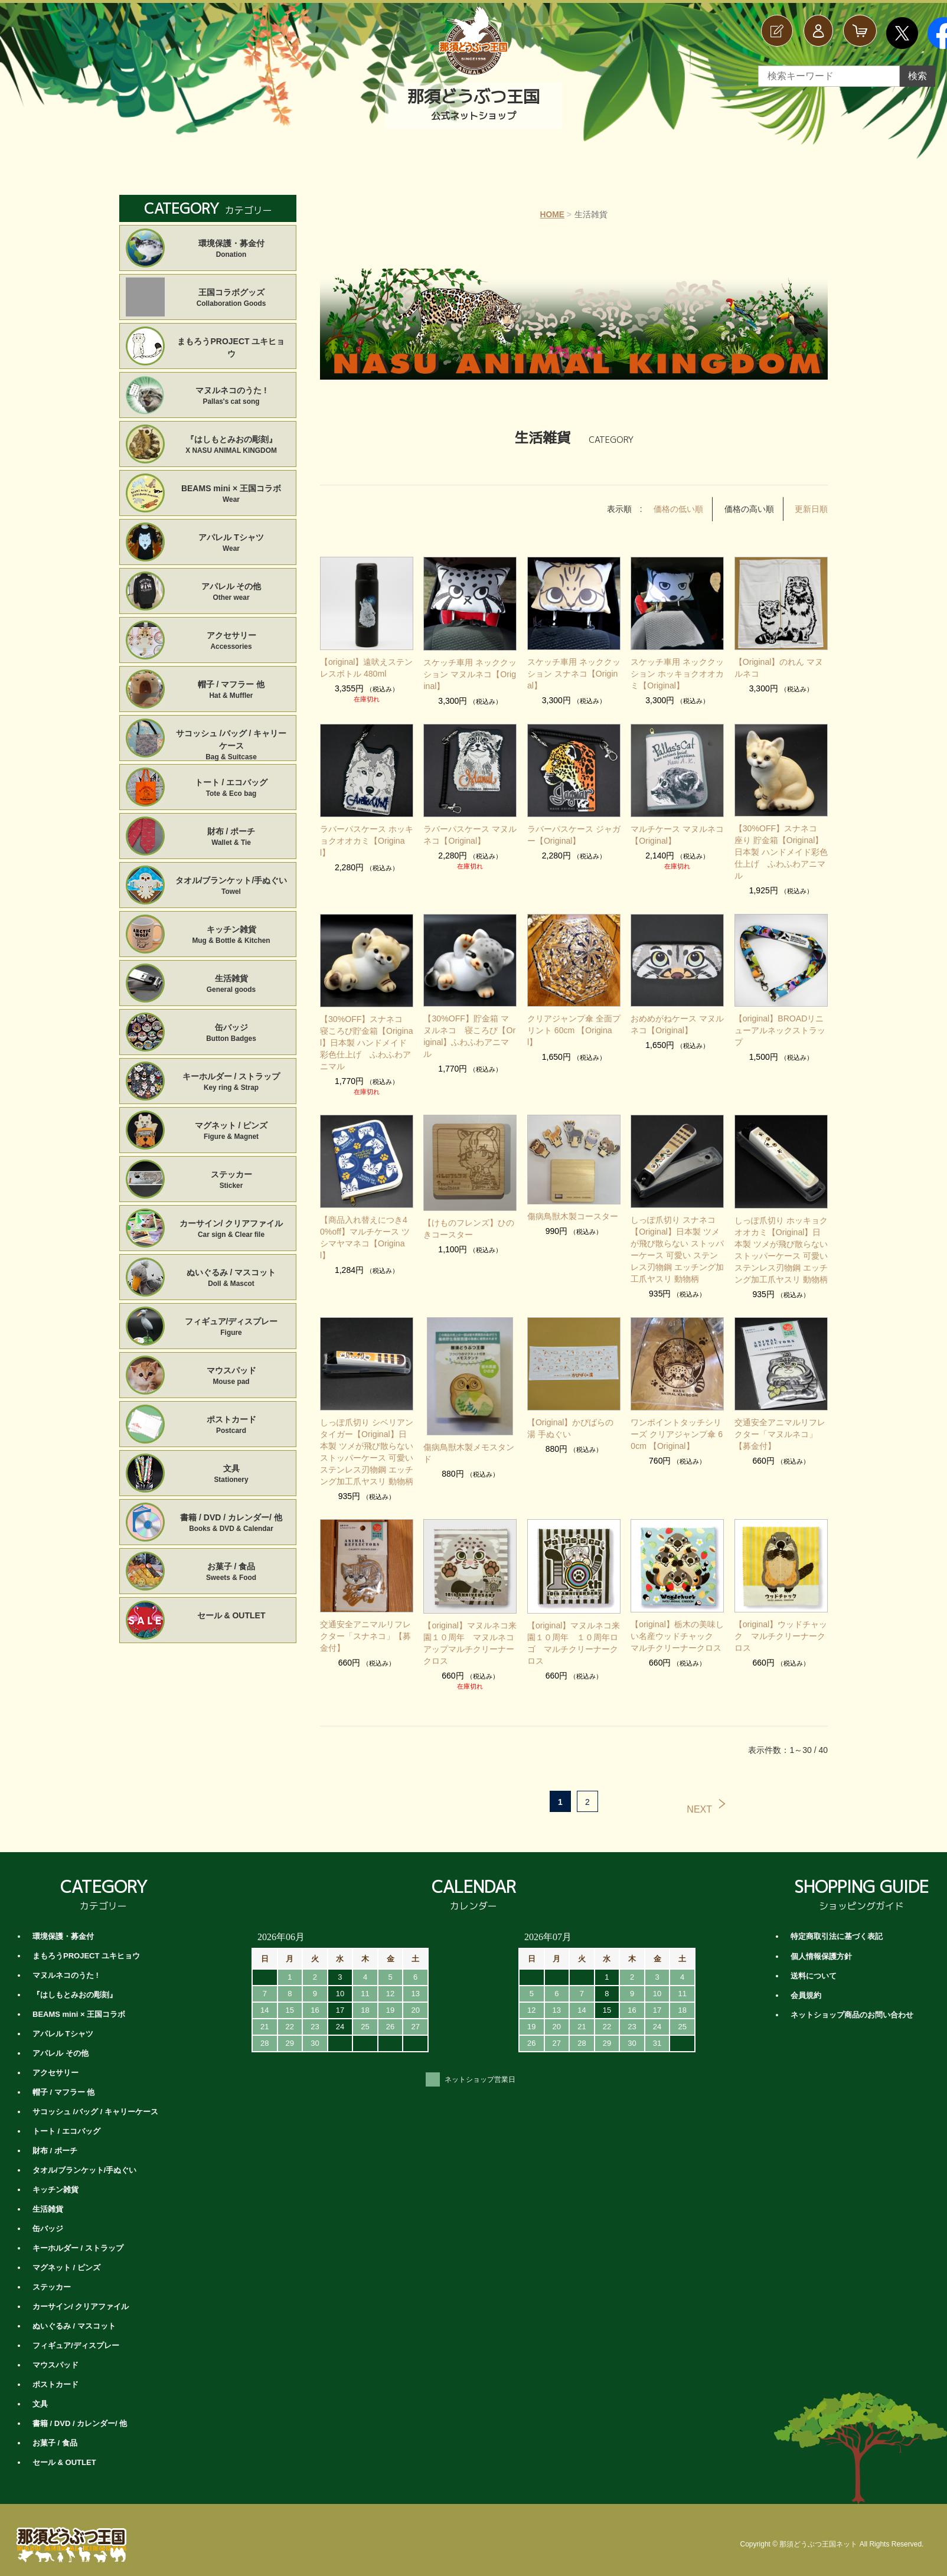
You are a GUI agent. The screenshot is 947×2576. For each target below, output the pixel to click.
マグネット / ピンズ (231, 1131)
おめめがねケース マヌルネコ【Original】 (677, 1012)
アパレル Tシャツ (231, 543)
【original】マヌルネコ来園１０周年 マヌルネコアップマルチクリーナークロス (469, 1630)
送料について (814, 1962)
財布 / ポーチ (231, 837)
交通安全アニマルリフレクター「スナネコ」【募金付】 (365, 1623)
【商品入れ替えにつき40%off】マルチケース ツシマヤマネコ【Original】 (364, 1225)
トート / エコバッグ (231, 788)
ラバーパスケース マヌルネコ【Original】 (470, 834)
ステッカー (231, 1180)
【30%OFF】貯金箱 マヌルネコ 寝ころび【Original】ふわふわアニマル (470, 1017)
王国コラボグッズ (231, 298)
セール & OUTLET (231, 1615)
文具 (231, 1474)
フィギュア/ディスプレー (231, 1327)
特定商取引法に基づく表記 (837, 1923)
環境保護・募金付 (231, 249)
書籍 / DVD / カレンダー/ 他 (231, 1524)
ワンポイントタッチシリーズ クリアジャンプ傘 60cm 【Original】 (677, 1421)
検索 (917, 76)
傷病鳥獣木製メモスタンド (468, 1440)
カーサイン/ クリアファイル (231, 1229)
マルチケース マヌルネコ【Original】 (677, 834)
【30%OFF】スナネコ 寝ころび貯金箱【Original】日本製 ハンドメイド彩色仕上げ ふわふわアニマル (366, 1030)
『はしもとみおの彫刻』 (231, 445)
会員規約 (806, 1982)
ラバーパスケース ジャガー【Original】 (574, 834)
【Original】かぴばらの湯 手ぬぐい (570, 1415)
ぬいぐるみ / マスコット (231, 1278)
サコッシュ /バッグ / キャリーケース (231, 740)
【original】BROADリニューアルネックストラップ (779, 1017)
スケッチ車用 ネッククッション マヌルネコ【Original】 (470, 673)
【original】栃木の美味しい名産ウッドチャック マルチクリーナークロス (677, 1623)
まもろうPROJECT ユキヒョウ (231, 347)
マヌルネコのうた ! (231, 396)
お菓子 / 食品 (231, 1573)
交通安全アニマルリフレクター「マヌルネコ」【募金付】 (779, 1421)
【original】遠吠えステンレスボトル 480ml (366, 667)
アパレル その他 (231, 592)
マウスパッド (231, 1376)
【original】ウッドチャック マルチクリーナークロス (780, 1623)
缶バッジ (231, 1033)
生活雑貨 (231, 984)
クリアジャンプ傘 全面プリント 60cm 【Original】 (574, 1017)
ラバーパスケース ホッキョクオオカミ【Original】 (366, 840)
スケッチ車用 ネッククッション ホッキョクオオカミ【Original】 (677, 673)
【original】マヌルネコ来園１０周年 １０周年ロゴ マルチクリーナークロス (573, 1630)
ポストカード (231, 1425)
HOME (552, 214)
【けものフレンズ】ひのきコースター (468, 1216)
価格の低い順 (678, 509)
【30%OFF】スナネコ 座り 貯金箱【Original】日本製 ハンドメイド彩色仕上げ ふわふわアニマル (781, 845)
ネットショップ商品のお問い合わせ (852, 2001)
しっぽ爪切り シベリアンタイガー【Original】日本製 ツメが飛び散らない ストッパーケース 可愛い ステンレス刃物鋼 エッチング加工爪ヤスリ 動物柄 (366, 1439)
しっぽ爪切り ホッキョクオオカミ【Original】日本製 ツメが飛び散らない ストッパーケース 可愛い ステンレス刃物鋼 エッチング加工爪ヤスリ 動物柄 (781, 1237)
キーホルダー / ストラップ (231, 1082)
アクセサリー (231, 641)
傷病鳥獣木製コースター (572, 1204)
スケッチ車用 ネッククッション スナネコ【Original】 (574, 673)
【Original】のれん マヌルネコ (778, 667)
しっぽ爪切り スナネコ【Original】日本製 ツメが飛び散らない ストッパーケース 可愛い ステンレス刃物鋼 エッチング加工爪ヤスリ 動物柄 (677, 1237)
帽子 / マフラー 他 (231, 690)
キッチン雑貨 (231, 935)
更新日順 (811, 509)
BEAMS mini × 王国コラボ (231, 494)
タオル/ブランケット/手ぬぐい (231, 886)
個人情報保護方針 (821, 1943)
